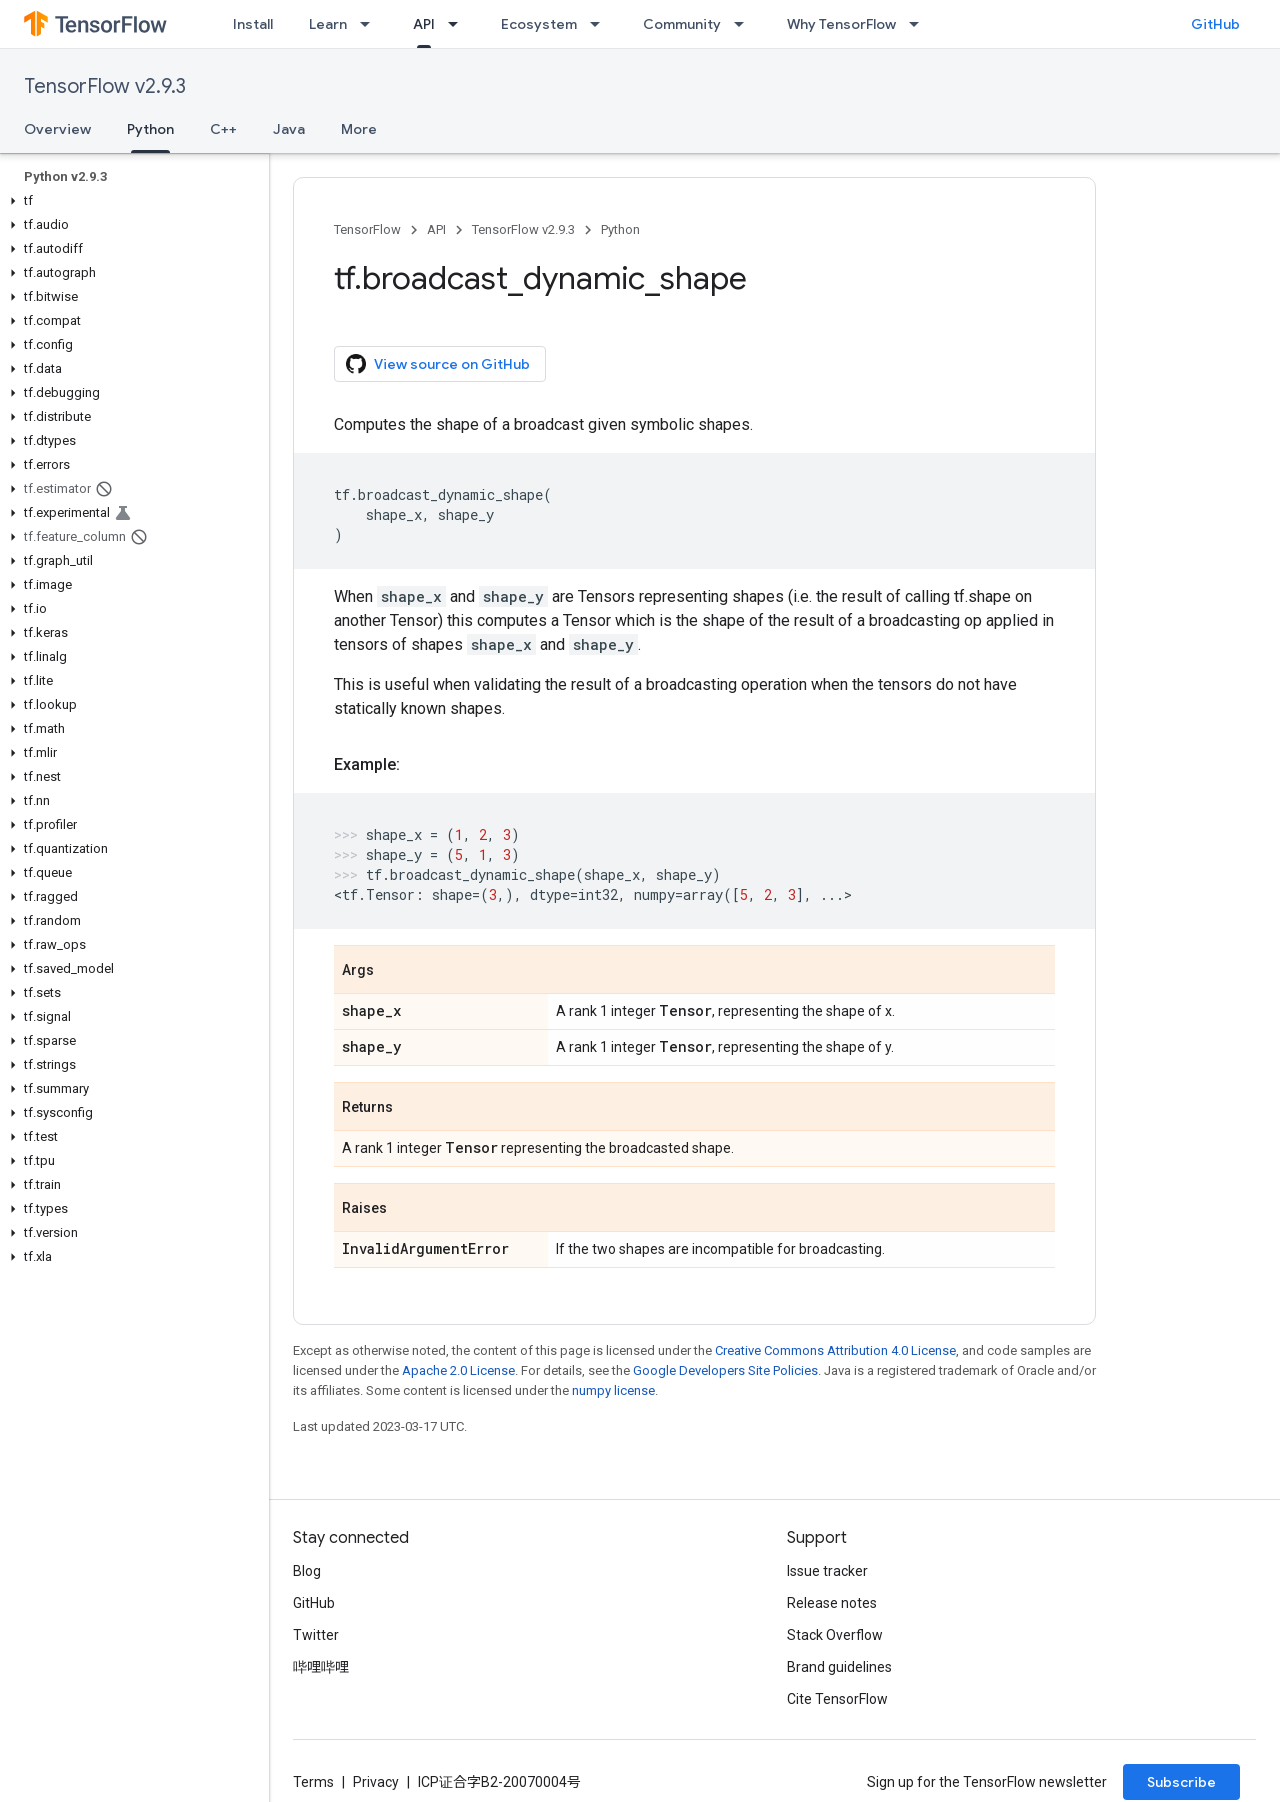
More (359, 129)
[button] (130, 201)
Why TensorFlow (841, 24)
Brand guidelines (839, 1667)
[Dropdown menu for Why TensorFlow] (920, 24)
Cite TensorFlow (837, 1699)
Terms (313, 1782)
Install (253, 24)
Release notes (832, 1603)
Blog (307, 1571)
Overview (57, 129)
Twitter (316, 1635)
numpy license (613, 1390)
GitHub (1215, 24)
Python (620, 229)
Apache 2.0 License (458, 1370)
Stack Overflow (835, 1635)
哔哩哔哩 (321, 1667)
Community (682, 24)
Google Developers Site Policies (725, 1370)
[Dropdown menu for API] (459, 24)
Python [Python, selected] (150, 129)
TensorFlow (367, 229)
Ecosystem (539, 24)
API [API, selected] (424, 24)
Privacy (376, 1782)
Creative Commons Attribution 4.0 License (835, 1350)
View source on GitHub (438, 364)
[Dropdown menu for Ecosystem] (601, 24)
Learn (328, 24)
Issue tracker (827, 1571)
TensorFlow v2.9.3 (105, 86)
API (436, 229)
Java (289, 129)
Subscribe (1181, 1782)
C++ (223, 129)
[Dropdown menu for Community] (745, 24)
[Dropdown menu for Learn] (371, 24)
